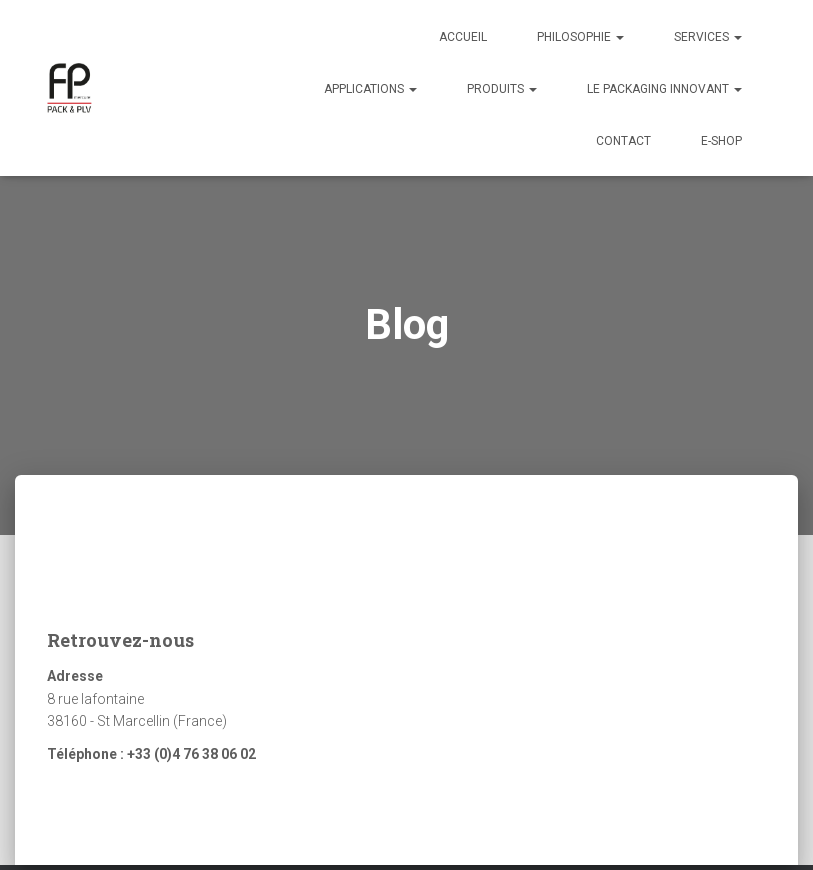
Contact (623, 141)
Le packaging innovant (664, 89)
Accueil (463, 37)
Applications (370, 89)
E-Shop (721, 141)
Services (708, 37)
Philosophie (580, 37)
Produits (502, 89)
